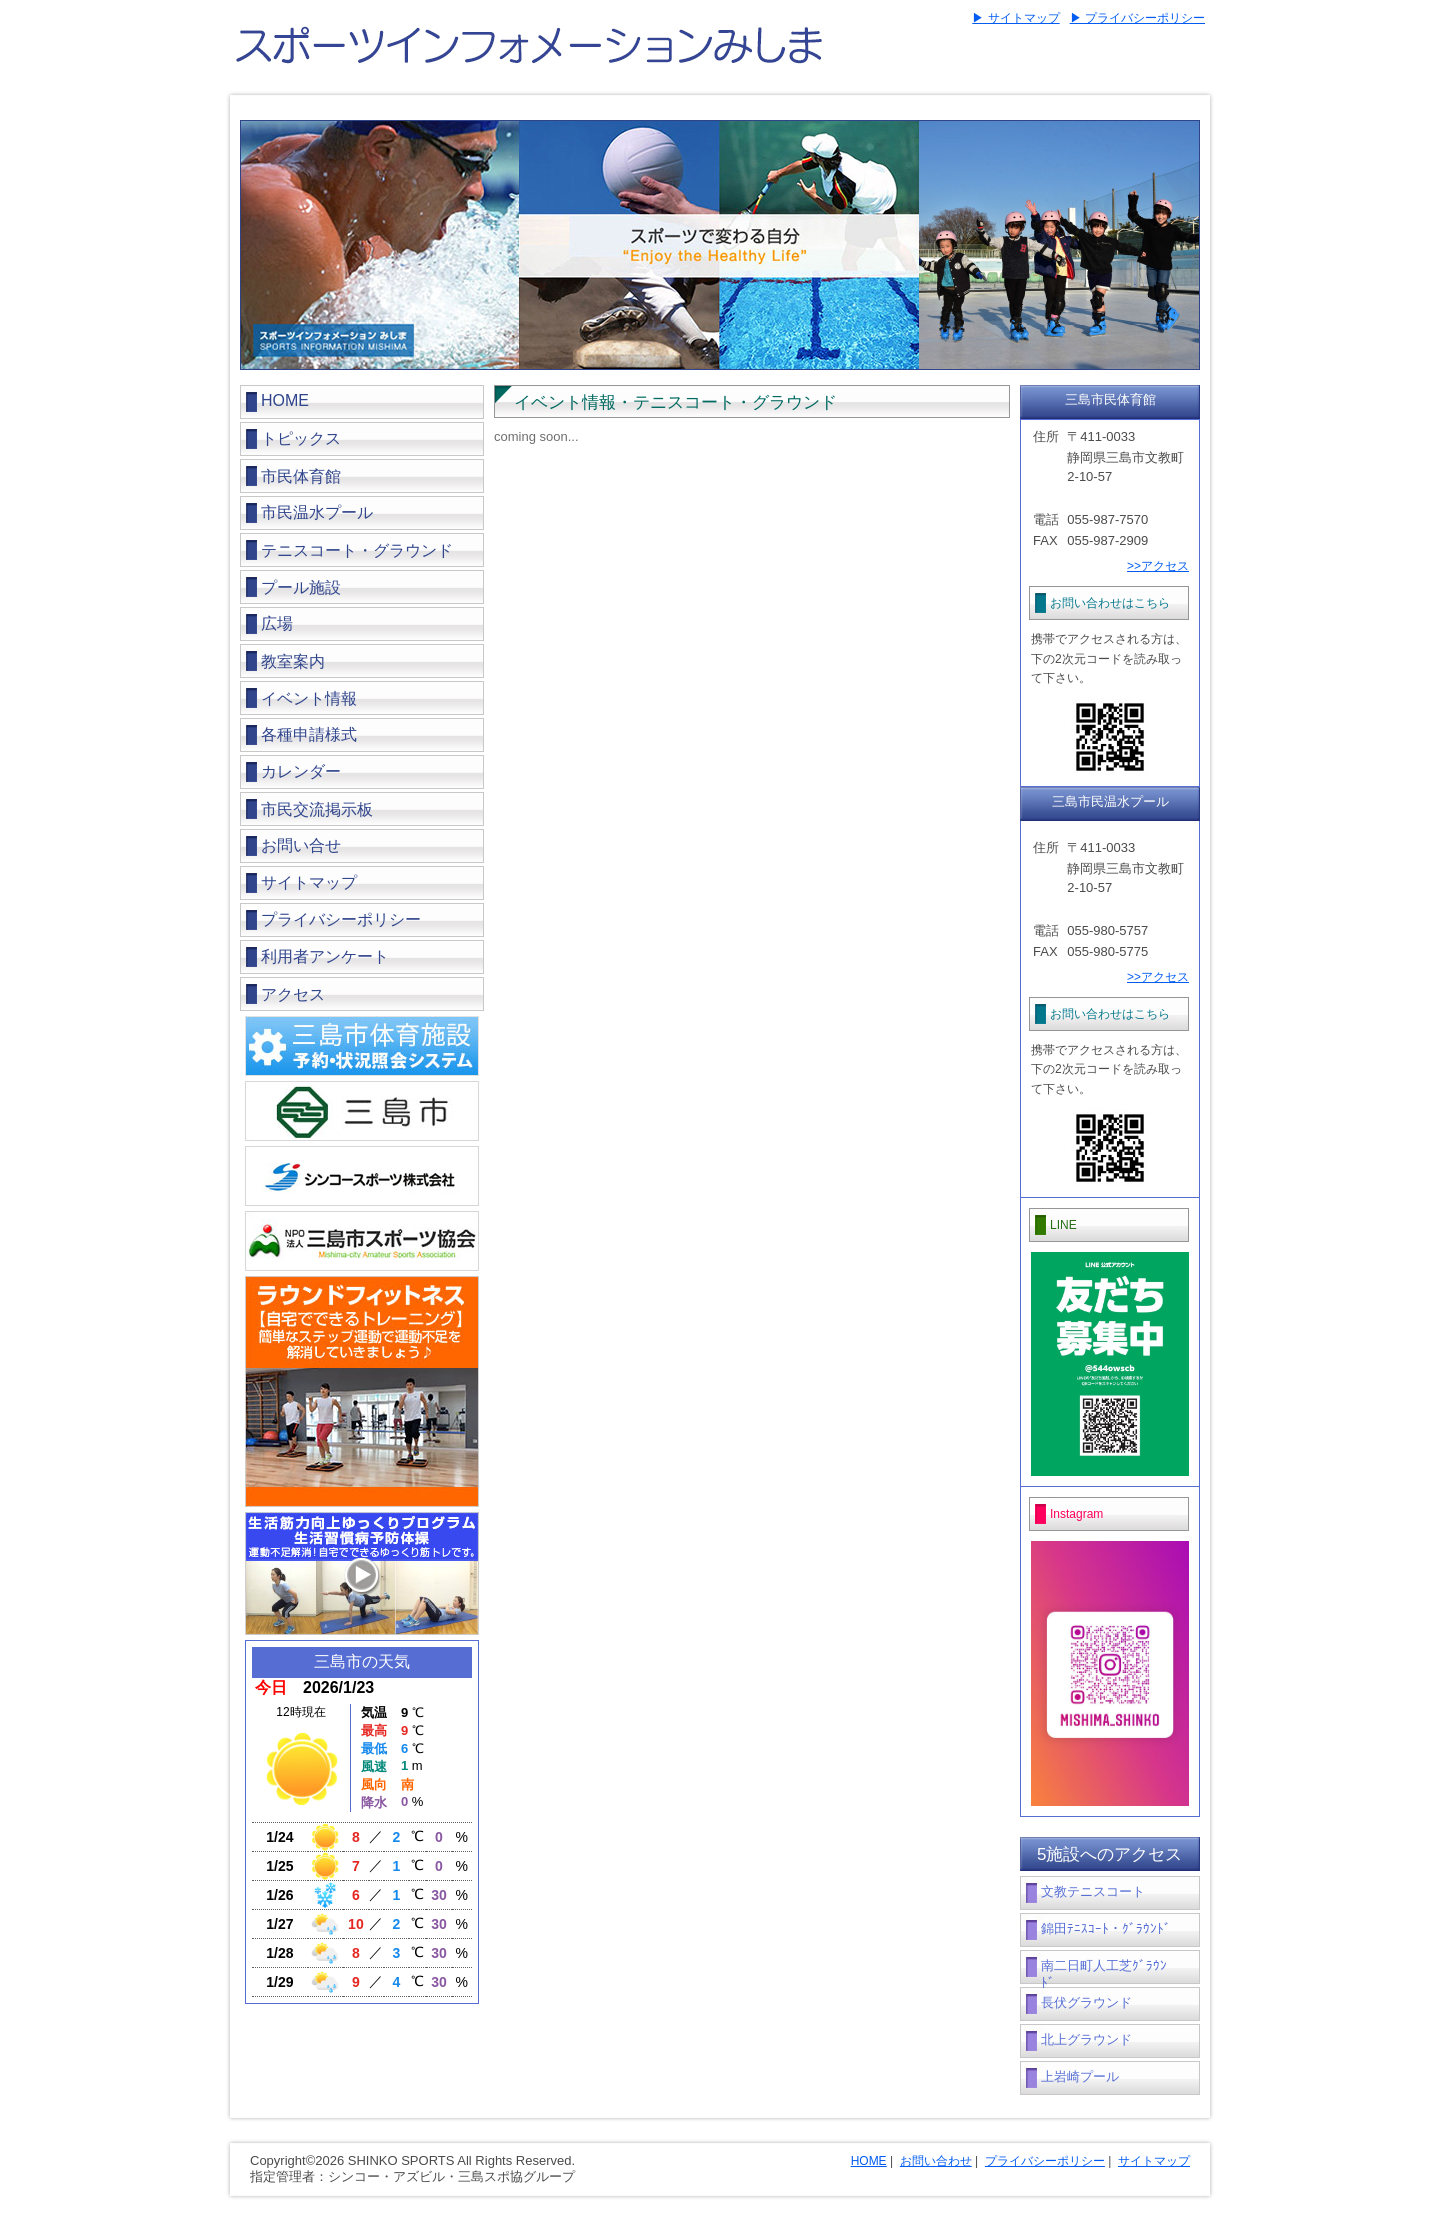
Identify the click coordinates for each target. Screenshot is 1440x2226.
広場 (277, 623)
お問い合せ (301, 845)
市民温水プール (317, 512)
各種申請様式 (309, 734)
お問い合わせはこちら (1110, 603)
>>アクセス (1158, 566)
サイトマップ (309, 882)
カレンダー (301, 771)
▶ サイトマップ (1015, 18)
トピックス (301, 438)
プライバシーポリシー (341, 919)
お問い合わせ (936, 2161)
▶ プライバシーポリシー (1137, 18)
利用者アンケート (325, 956)
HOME (285, 400)
